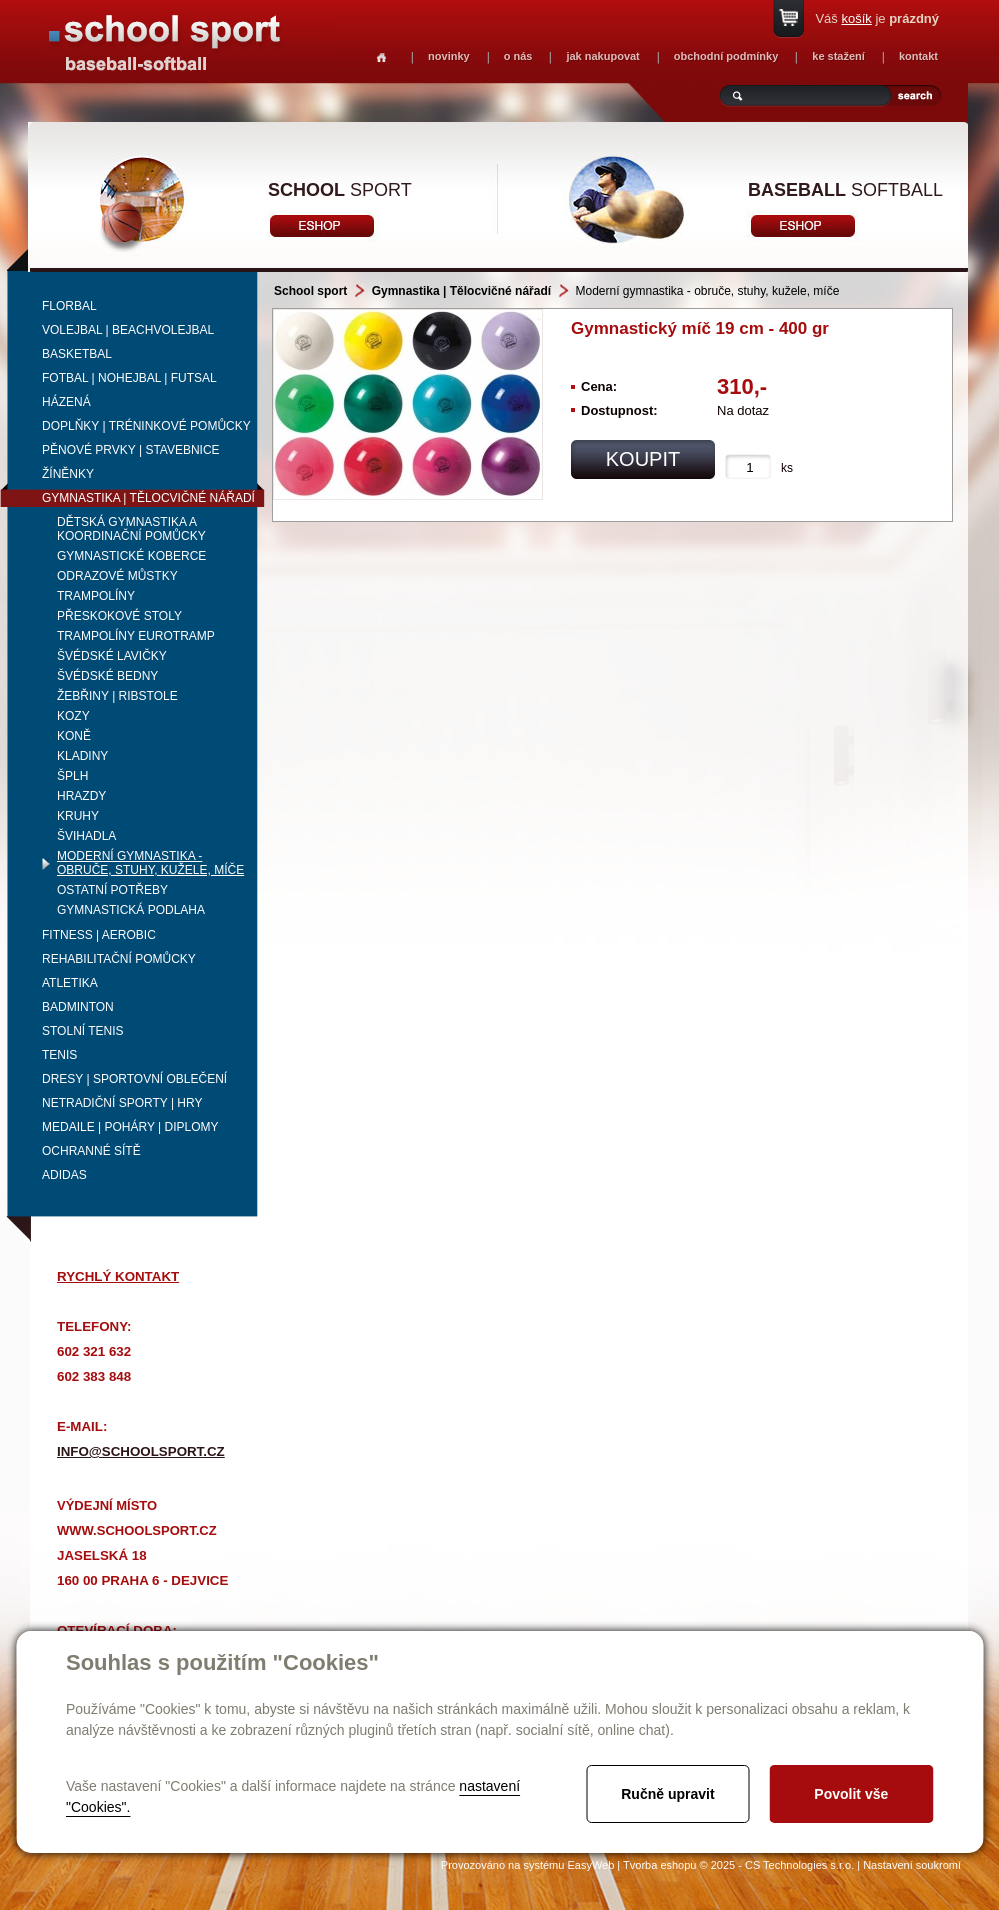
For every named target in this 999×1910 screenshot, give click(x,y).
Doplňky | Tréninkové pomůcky (146, 426)
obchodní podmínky (726, 56)
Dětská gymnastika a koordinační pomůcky (131, 529)
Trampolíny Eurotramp (136, 636)
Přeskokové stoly (119, 616)
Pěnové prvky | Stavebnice (131, 450)
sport (340, 190)
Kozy (73, 716)
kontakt (918, 56)
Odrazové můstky (117, 576)
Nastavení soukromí (912, 1865)
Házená (66, 402)
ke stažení (838, 56)
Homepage (381, 57)
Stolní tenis (83, 1031)
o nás (518, 56)
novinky (449, 56)
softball (845, 190)
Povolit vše (851, 1794)
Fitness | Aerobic (99, 935)
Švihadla (86, 836)
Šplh (72, 776)
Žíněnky (68, 474)
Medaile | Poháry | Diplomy (130, 1127)
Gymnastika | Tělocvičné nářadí (148, 498)
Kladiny (82, 756)
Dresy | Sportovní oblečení (134, 1079)
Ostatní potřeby (112, 890)
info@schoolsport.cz (141, 1451)
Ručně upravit (667, 1794)
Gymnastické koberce (131, 556)
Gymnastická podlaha (131, 910)
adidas (64, 1175)
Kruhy (78, 816)
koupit (643, 459)
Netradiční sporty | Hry (122, 1103)
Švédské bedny (107, 676)
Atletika (70, 983)
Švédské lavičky (112, 656)
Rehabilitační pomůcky (119, 959)
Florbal (69, 306)
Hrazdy (81, 796)
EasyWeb (590, 1865)
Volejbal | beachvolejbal (128, 330)
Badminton (78, 1007)
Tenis (59, 1055)
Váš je (877, 18)
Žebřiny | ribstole (117, 696)
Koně (74, 736)
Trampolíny (96, 596)
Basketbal (77, 354)
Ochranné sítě (91, 1151)
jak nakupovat (602, 56)
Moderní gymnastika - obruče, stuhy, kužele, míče (150, 863)
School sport (310, 291)
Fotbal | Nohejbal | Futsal (129, 378)
